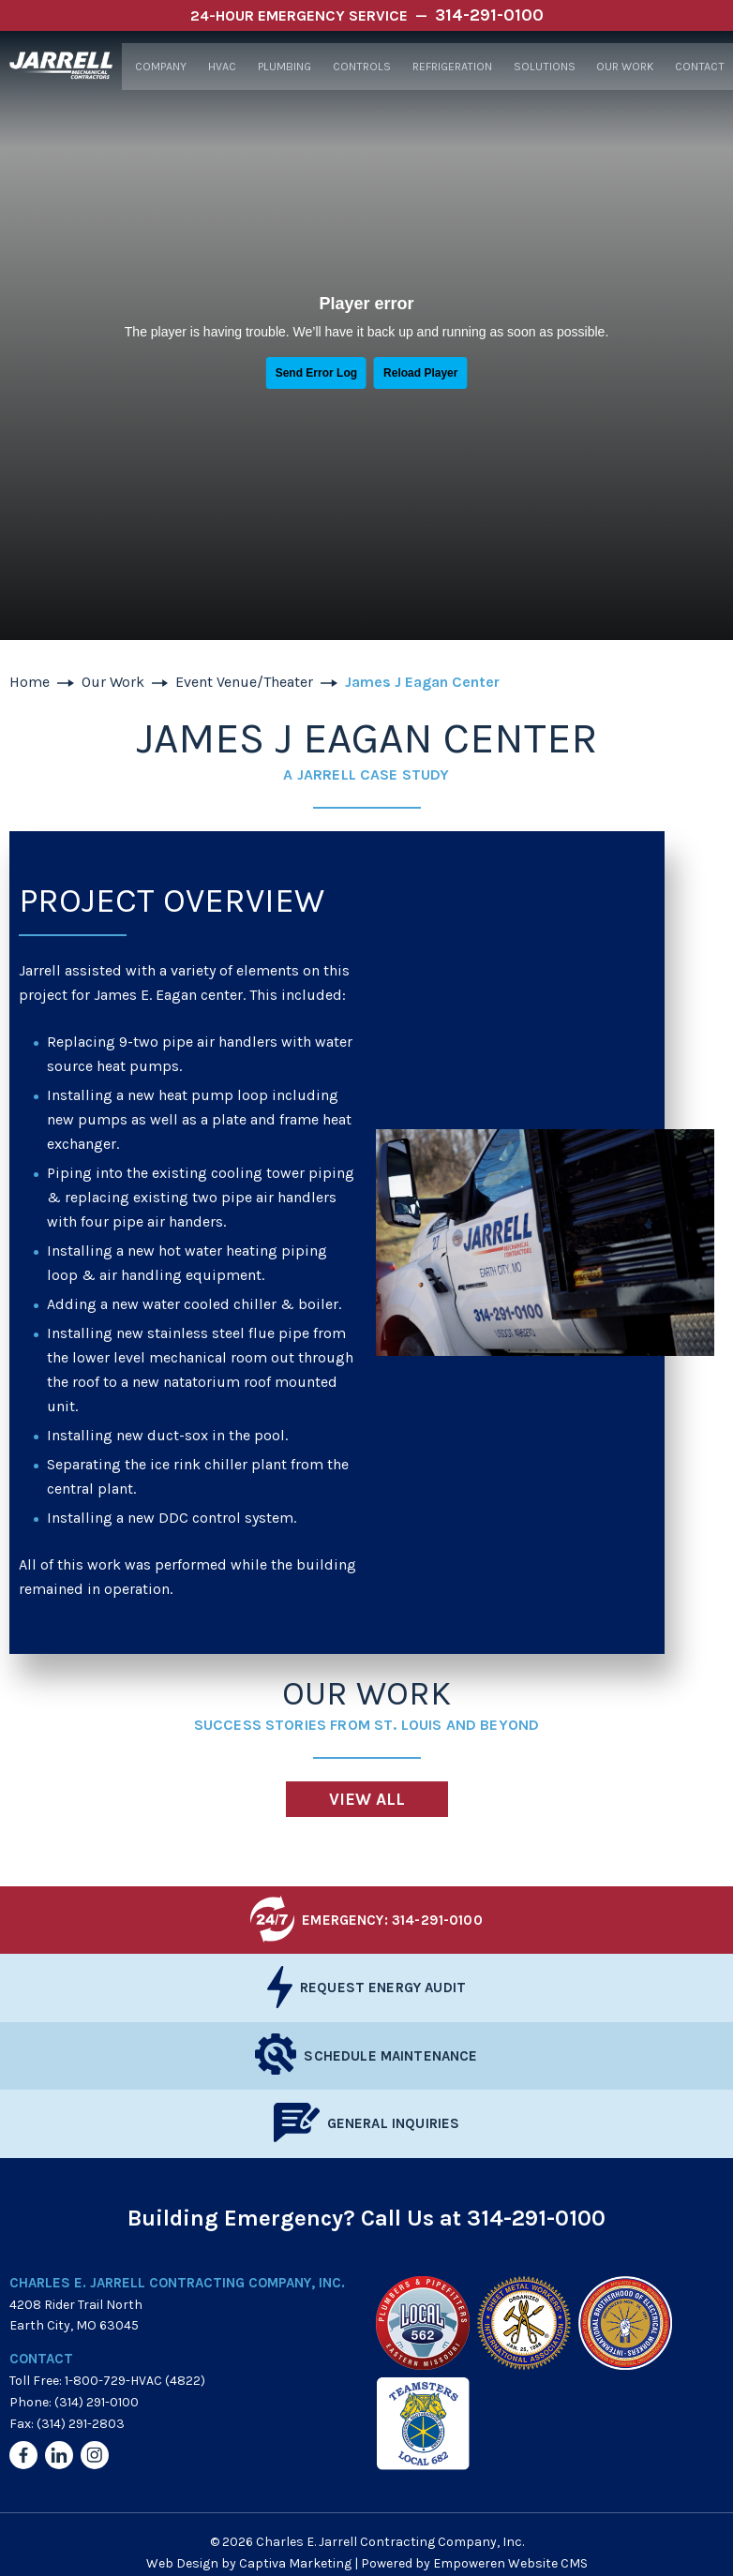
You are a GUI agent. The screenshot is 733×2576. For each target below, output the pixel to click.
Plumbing (283, 66)
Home (29, 682)
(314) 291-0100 (96, 2402)
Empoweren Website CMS (510, 2563)
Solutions (542, 66)
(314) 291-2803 (81, 2424)
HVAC (221, 66)
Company (159, 66)
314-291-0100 (536, 2218)
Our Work (622, 66)
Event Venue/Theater (244, 682)
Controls (359, 66)
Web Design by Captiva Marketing (249, 2563)
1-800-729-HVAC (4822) (135, 2381)
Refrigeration (449, 66)
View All (367, 1799)
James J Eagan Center (422, 682)
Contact (697, 66)
